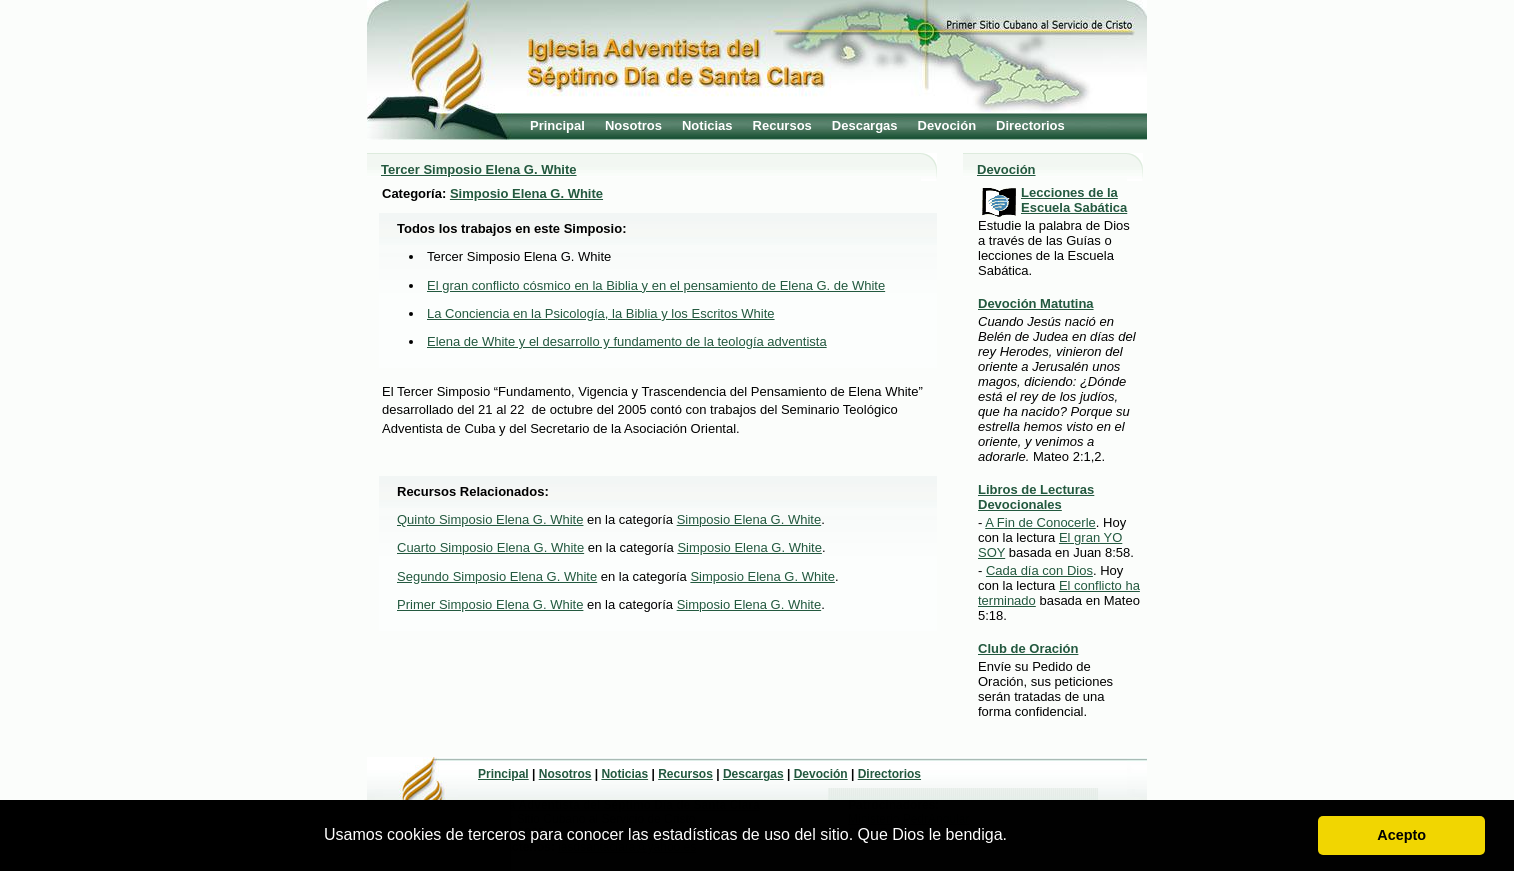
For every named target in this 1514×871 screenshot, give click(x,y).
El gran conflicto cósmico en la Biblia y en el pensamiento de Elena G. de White (656, 285)
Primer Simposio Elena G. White (490, 604)
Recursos (782, 125)
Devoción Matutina (1036, 303)
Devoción (947, 125)
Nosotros (633, 125)
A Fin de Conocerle (1040, 522)
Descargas (865, 125)
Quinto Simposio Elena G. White (490, 519)
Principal (557, 125)
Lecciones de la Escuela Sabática (1074, 200)
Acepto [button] (1401, 835)
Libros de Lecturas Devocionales (1036, 497)
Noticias (707, 125)
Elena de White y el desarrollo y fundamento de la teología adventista (627, 341)
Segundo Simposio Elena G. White (497, 576)
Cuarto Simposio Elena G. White (490, 547)
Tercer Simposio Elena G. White (479, 169)
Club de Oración (1028, 648)
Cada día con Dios (1039, 570)
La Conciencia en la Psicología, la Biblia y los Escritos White (601, 313)
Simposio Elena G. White (526, 193)
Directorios (1030, 125)
